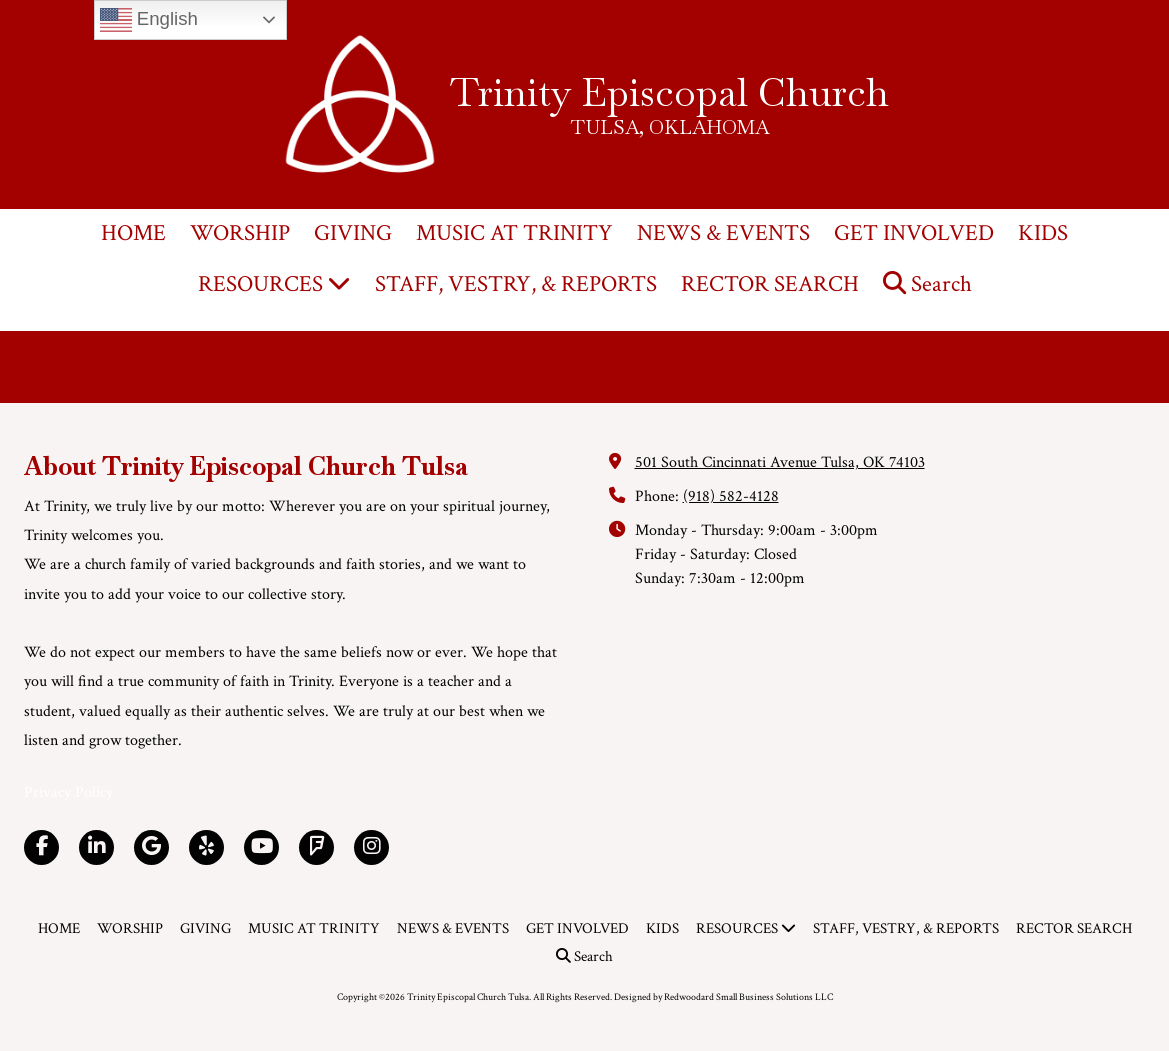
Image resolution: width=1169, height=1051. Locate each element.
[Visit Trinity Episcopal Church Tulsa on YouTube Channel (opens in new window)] (261, 847)
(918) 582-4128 (731, 496)
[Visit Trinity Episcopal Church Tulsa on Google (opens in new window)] (151, 847)
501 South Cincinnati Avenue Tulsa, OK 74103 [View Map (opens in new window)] (780, 462)
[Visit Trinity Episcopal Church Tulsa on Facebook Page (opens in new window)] (41, 847)
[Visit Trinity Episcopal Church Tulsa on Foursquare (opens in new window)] (316, 847)
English (149, 20)
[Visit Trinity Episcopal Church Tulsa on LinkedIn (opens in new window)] (96, 847)
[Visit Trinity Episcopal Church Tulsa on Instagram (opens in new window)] (371, 847)
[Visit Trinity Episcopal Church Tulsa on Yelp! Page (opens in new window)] (206, 847)
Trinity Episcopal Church (669, 92)
